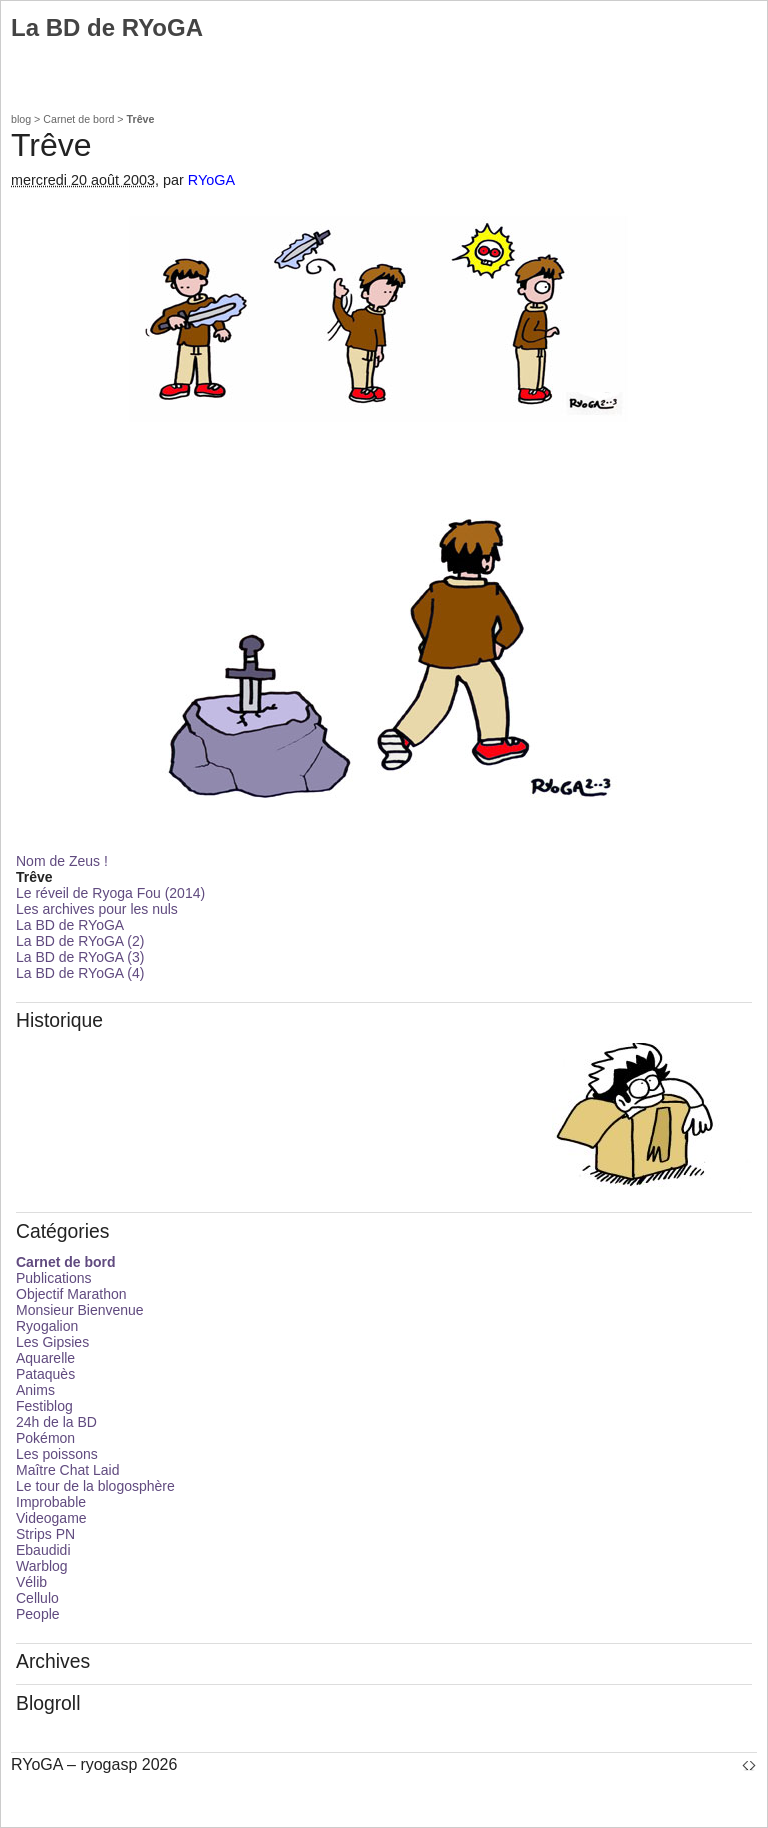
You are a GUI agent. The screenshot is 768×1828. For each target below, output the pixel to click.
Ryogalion (47, 1326)
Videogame (51, 1518)
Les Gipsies (52, 1342)
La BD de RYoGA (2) (80, 941)
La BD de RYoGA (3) (80, 957)
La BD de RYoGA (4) (80, 973)
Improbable (51, 1502)
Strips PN (45, 1534)
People (38, 1614)
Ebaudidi (43, 1550)
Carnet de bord (78, 119)
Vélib (31, 1582)
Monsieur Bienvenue (80, 1310)
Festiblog (44, 1406)
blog (21, 119)
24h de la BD (56, 1422)
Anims (35, 1390)
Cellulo (37, 1598)
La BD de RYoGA (70, 925)
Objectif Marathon (71, 1294)
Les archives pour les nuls (97, 909)
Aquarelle (45, 1358)
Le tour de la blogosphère (95, 1486)
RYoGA (211, 180)
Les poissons (57, 1454)
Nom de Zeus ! (62, 861)
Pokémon (45, 1438)
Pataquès (45, 1374)
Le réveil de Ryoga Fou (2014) (110, 893)
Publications (54, 1278)
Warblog (42, 1566)
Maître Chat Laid (68, 1470)
